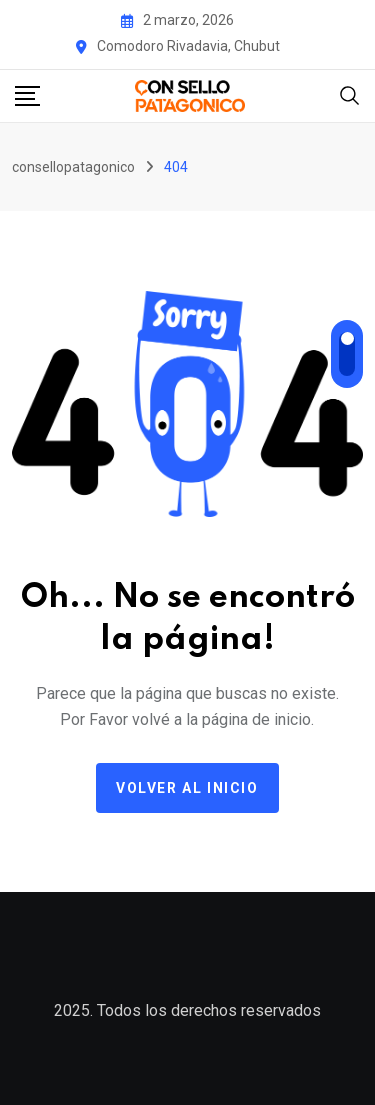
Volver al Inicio (187, 788)
